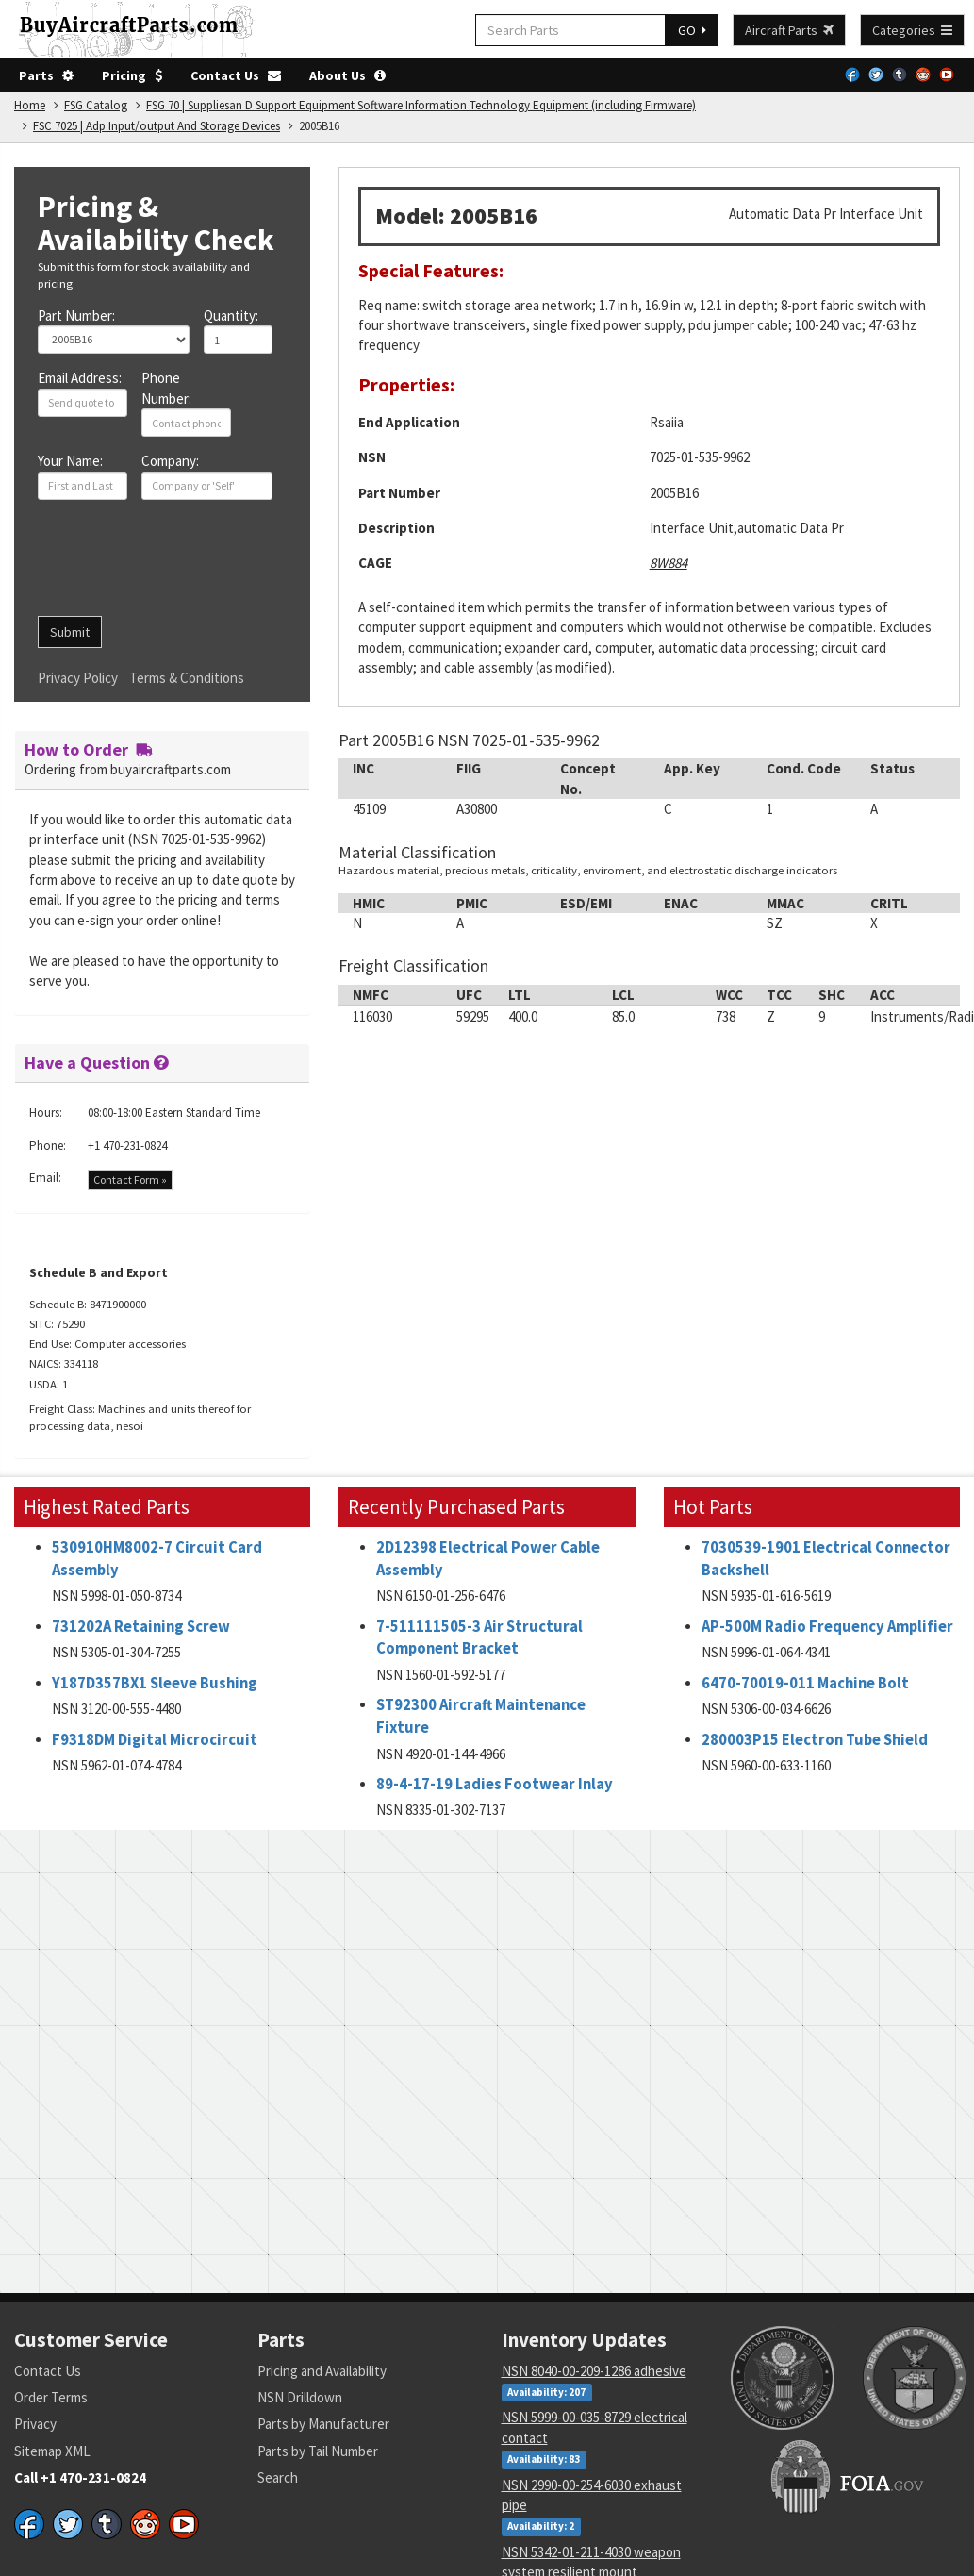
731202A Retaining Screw (141, 1627)
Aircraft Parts (789, 30)
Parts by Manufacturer (323, 2424)
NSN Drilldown (299, 2397)
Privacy (35, 2424)
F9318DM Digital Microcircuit (154, 1740)
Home (29, 105)
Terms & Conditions (186, 678)
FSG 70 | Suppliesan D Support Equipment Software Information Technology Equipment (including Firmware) (421, 105)
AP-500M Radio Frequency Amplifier (827, 1627)
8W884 (668, 563)
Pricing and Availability (322, 2371)
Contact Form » (130, 1179)
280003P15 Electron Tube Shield (815, 1740)
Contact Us (235, 75)
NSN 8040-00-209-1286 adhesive (594, 2371)
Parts (46, 75)
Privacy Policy (78, 678)
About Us (347, 75)
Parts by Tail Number (317, 2451)
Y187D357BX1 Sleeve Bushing (154, 1683)
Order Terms (51, 2397)
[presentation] (181, 565)
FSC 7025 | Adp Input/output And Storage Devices (156, 126)
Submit (70, 631)
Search (277, 2477)
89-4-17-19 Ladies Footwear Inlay (494, 1784)
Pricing (132, 75)
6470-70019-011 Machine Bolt (805, 1683)
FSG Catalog (95, 105)
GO (692, 30)
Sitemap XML (52, 2451)
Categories (912, 30)
